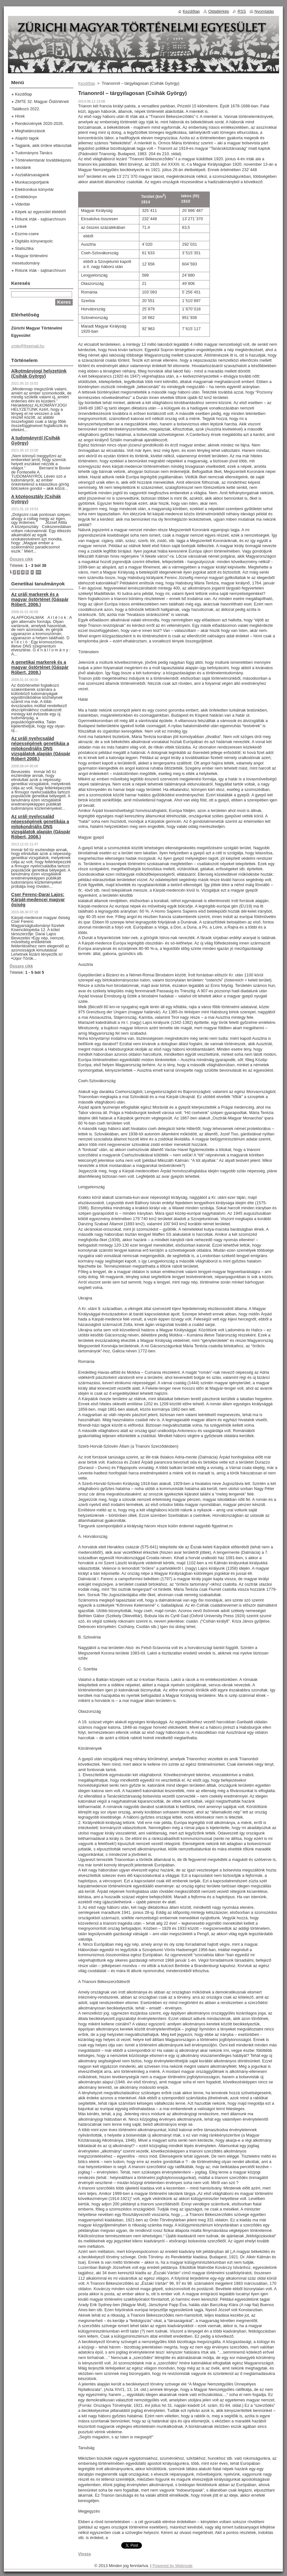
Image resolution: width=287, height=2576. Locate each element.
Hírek (20, 116)
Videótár (22, 204)
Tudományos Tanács (33, 152)
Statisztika (24, 248)
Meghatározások (30, 130)
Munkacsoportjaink (32, 182)
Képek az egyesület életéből (40, 211)
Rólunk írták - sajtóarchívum (40, 219)
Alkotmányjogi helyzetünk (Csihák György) (39, 373)
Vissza (84, 2553)
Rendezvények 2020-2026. (39, 123)
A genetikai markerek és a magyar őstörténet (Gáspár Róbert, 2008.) (40, 667)
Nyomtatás (264, 11)
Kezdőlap (86, 83)
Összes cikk (21, 559)
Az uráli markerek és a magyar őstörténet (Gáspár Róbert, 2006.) (40, 599)
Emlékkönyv (26, 196)
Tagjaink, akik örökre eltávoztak (43, 145)
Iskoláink (23, 167)
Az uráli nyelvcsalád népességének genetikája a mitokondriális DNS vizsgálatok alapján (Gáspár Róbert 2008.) (40, 748)
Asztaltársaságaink (32, 174)
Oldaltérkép (218, 11)
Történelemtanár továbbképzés (43, 160)
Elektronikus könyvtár (34, 189)
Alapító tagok (27, 138)
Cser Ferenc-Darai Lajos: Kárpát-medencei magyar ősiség (38, 899)
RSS (242, 11)
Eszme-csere (27, 233)
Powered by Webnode (172, 2565)
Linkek (21, 226)
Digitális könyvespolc (34, 241)
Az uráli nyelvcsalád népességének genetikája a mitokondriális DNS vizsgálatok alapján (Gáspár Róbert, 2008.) (40, 826)
